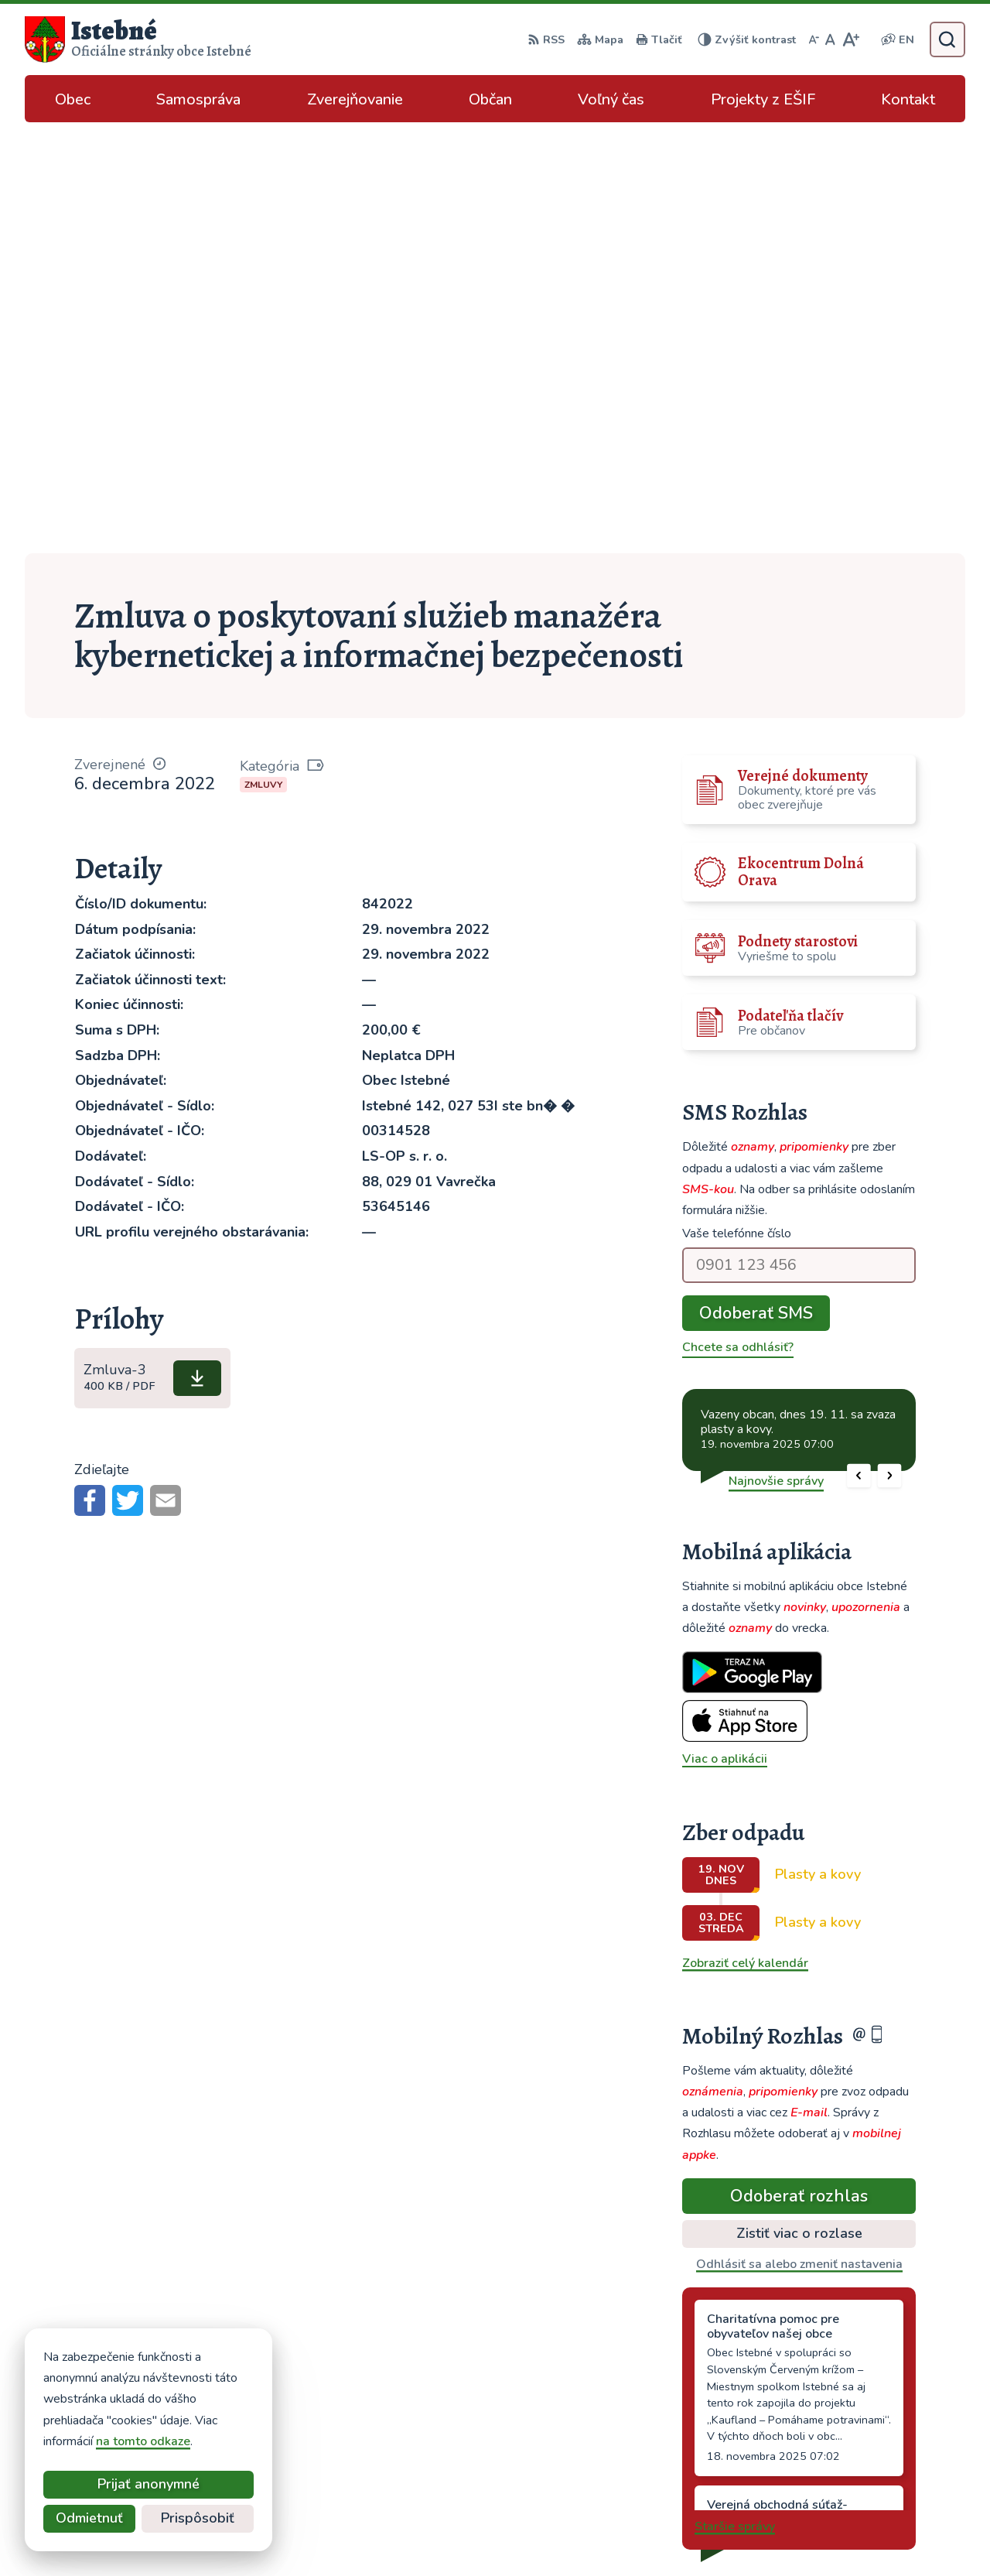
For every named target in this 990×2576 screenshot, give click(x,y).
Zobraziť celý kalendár (745, 1532)
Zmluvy (263, 353)
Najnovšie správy (776, 1049)
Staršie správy (735, 2095)
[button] (859, 1044)
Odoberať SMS (756, 882)
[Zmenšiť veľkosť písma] (813, 39)
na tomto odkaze (143, 2441)
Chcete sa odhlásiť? (738, 916)
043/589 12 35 (845, 2409)
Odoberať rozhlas (799, 1764)
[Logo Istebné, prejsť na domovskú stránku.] (138, 39)
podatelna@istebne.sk (864, 2446)
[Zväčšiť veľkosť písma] (850, 39)
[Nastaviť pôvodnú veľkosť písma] (830, 39)
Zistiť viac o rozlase (799, 1802)
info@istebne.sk (846, 2428)
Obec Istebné (728, 2534)
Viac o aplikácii (724, 1327)
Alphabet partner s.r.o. (525, 2534)
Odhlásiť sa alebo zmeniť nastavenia (799, 1833)
